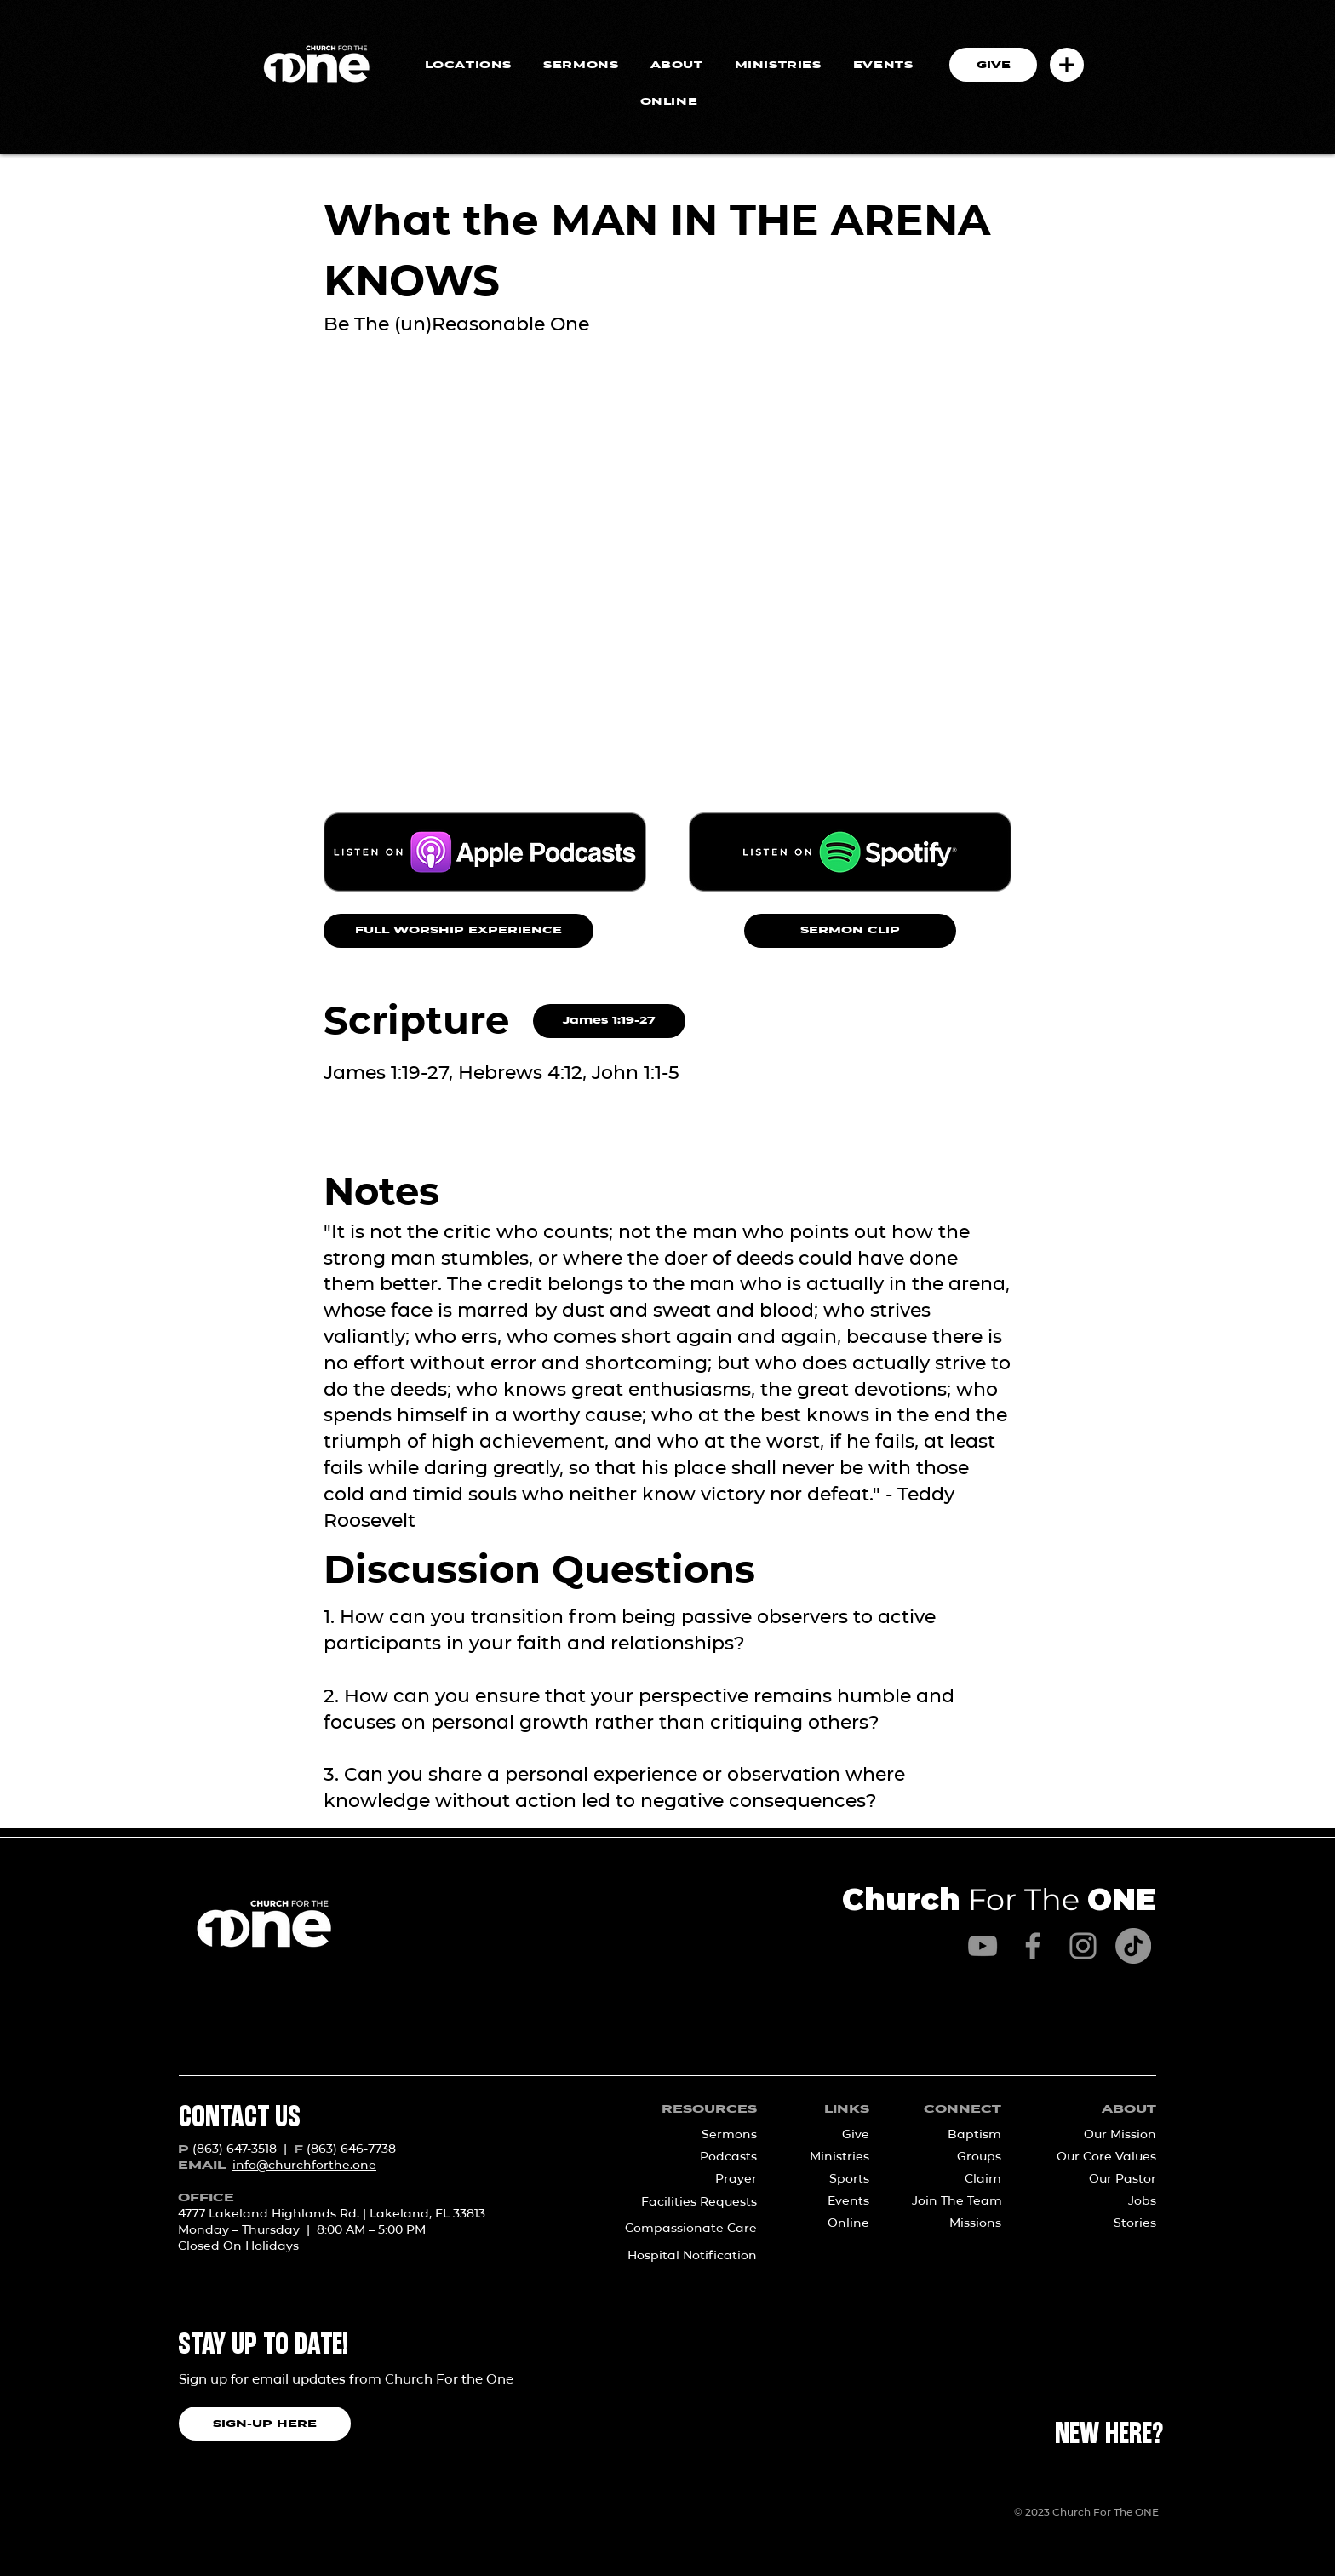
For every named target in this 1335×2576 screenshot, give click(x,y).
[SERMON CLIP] (850, 931)
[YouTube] (982, 1946)
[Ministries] (833, 2157)
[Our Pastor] (1100, 2179)
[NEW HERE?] (1109, 2435)
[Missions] (956, 2223)
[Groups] (961, 2157)
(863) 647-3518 (234, 2148)
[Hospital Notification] (681, 2255)
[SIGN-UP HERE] (265, 2424)
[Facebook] (1033, 1946)
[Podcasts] (701, 2157)
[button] (1067, 65)
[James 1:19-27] (609, 1021)
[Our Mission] (1100, 2134)
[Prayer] (701, 2179)
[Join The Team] (957, 2201)
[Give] (833, 2134)
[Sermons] (701, 2134)
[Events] (833, 2201)
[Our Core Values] (1100, 2157)
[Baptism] (961, 2134)
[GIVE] (993, 65)
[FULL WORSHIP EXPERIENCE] (458, 931)
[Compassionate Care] (681, 2228)
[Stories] (1100, 2223)
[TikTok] (1133, 1946)
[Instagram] (1083, 1946)
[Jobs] (1100, 2201)
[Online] (833, 2223)
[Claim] (961, 2179)
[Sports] (833, 2179)
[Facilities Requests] (681, 2202)
